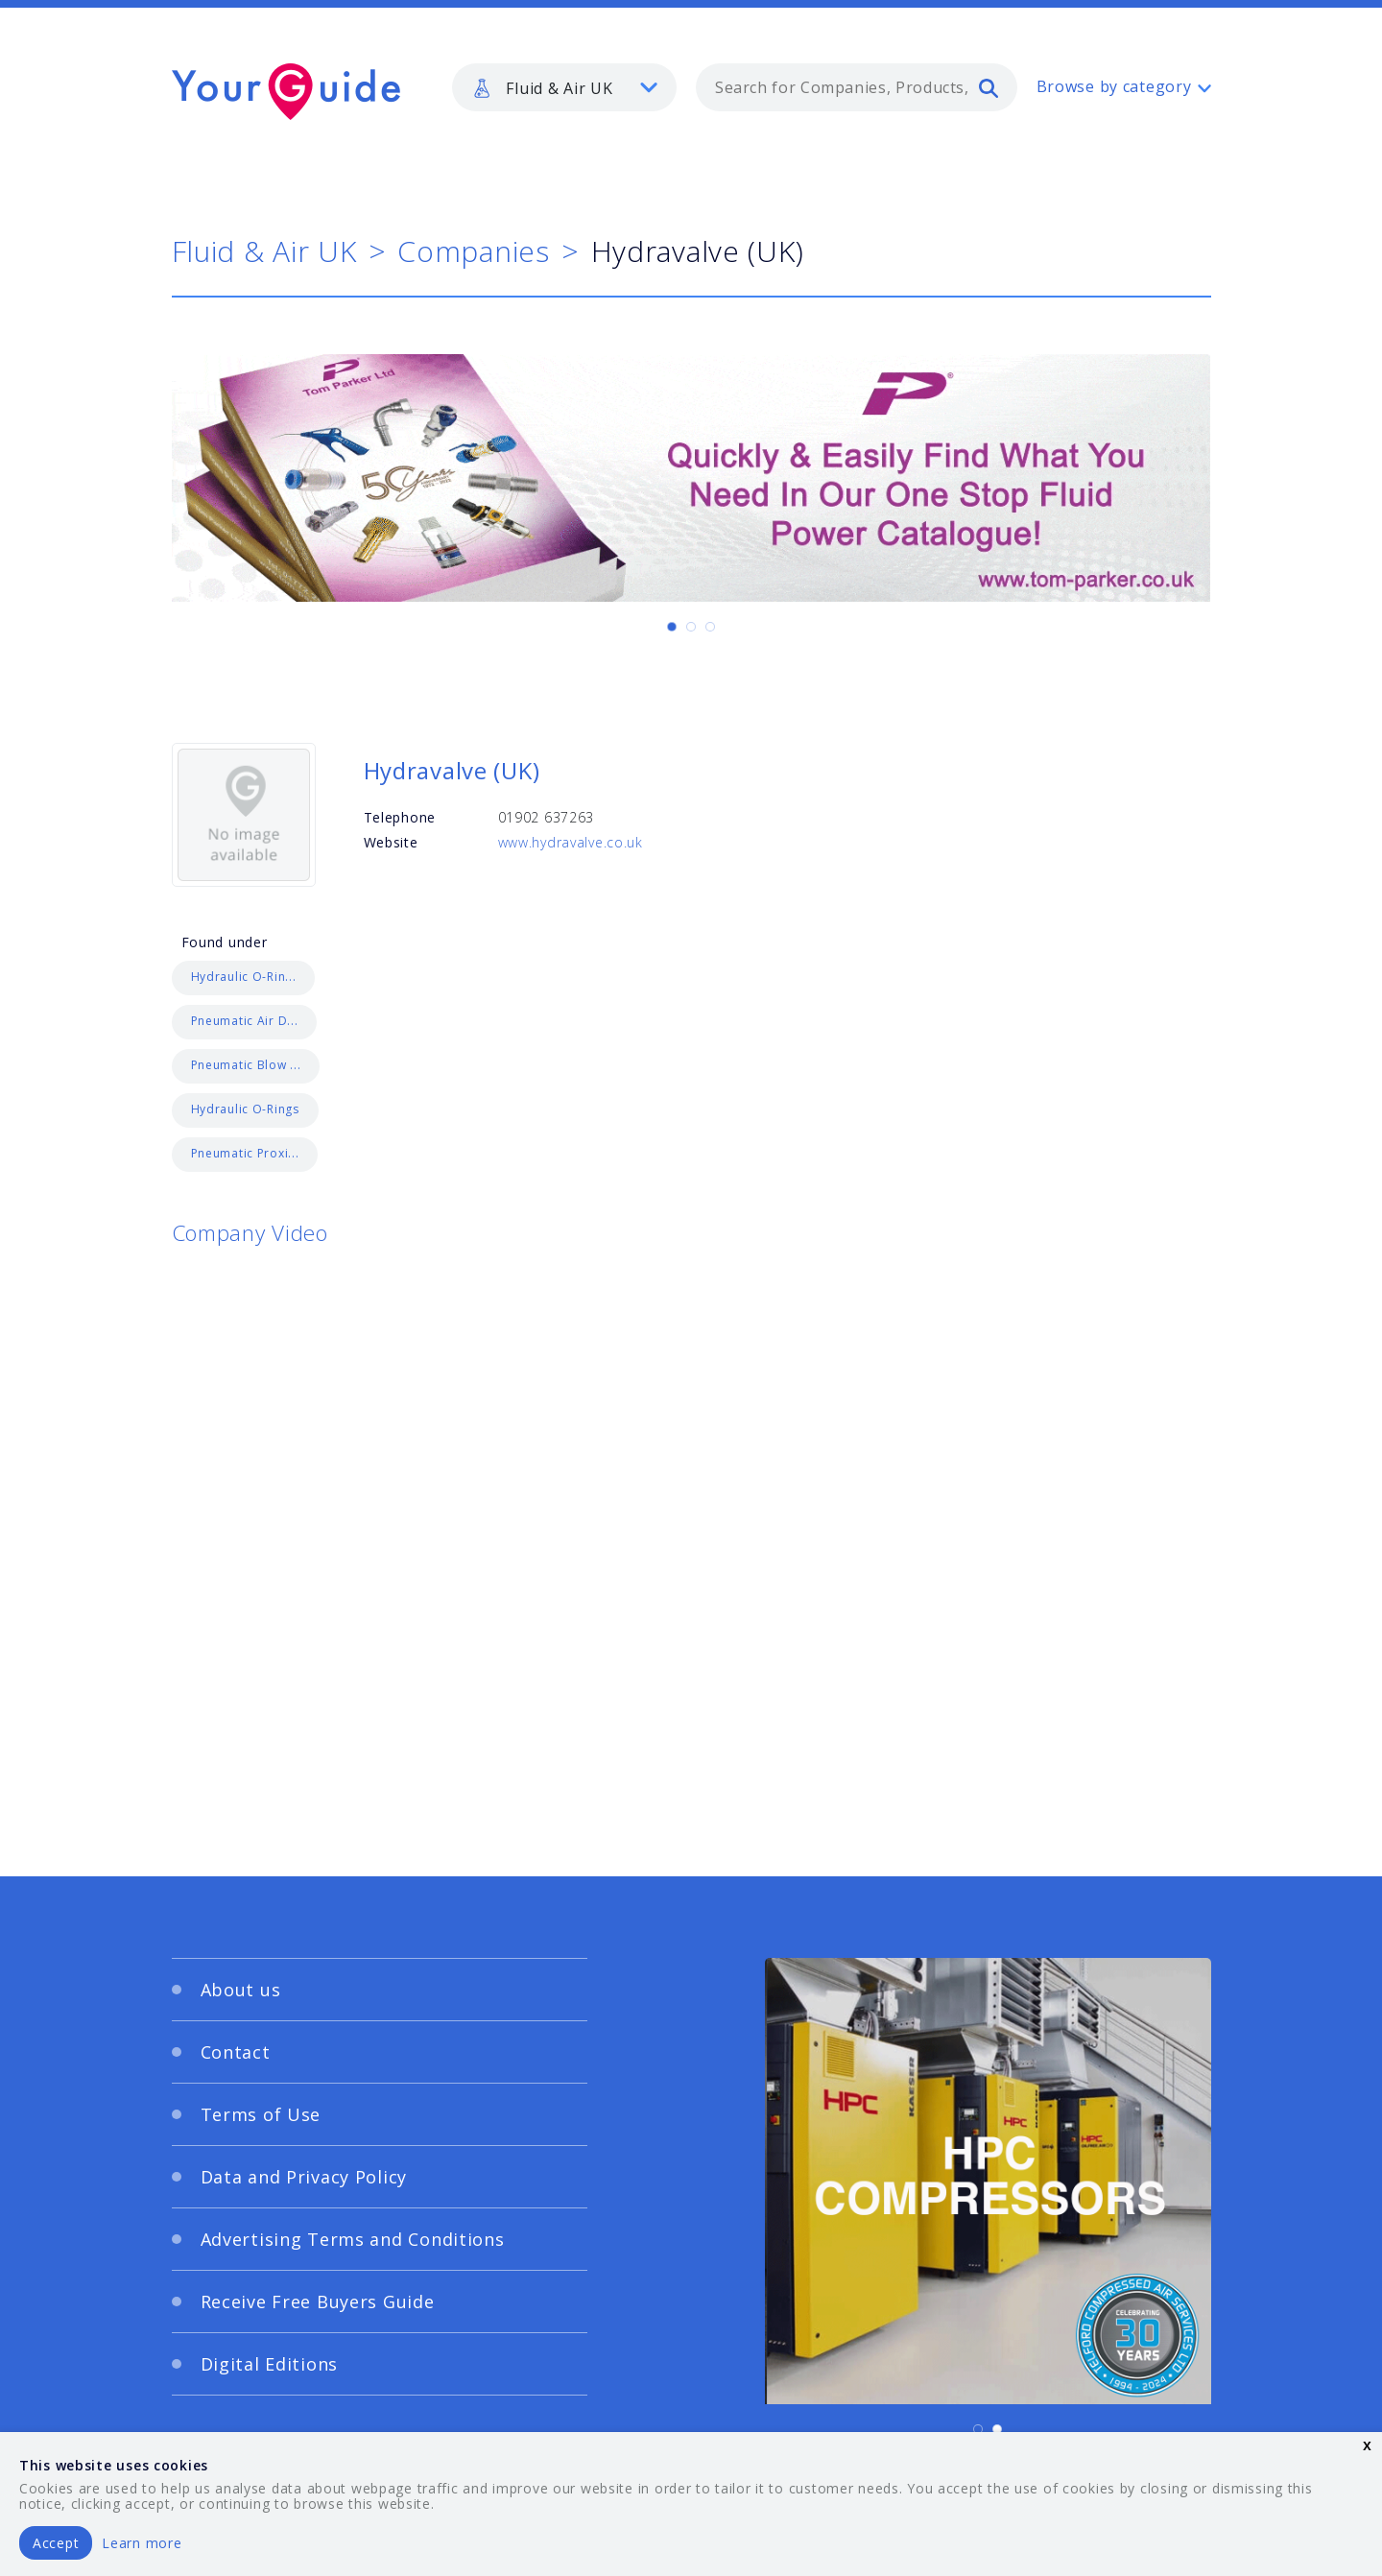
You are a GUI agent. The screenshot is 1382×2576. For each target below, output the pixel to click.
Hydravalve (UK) (452, 770)
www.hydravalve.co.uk (570, 842)
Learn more (141, 2543)
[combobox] (856, 87)
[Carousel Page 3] (710, 627)
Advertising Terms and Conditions (353, 2239)
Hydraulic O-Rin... (244, 976)
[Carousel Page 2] (691, 627)
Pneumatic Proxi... (245, 1153)
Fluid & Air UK (264, 251)
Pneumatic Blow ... (246, 1065)
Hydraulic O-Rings (245, 1109)
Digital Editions (270, 2363)
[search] (988, 87)
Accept (56, 2543)
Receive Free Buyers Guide (318, 2301)
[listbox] (564, 87)
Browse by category (1114, 86)
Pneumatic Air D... (244, 1021)
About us (241, 1989)
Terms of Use (261, 2114)
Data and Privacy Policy (304, 2176)
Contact (236, 2051)
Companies (473, 251)
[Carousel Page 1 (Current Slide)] (672, 627)
